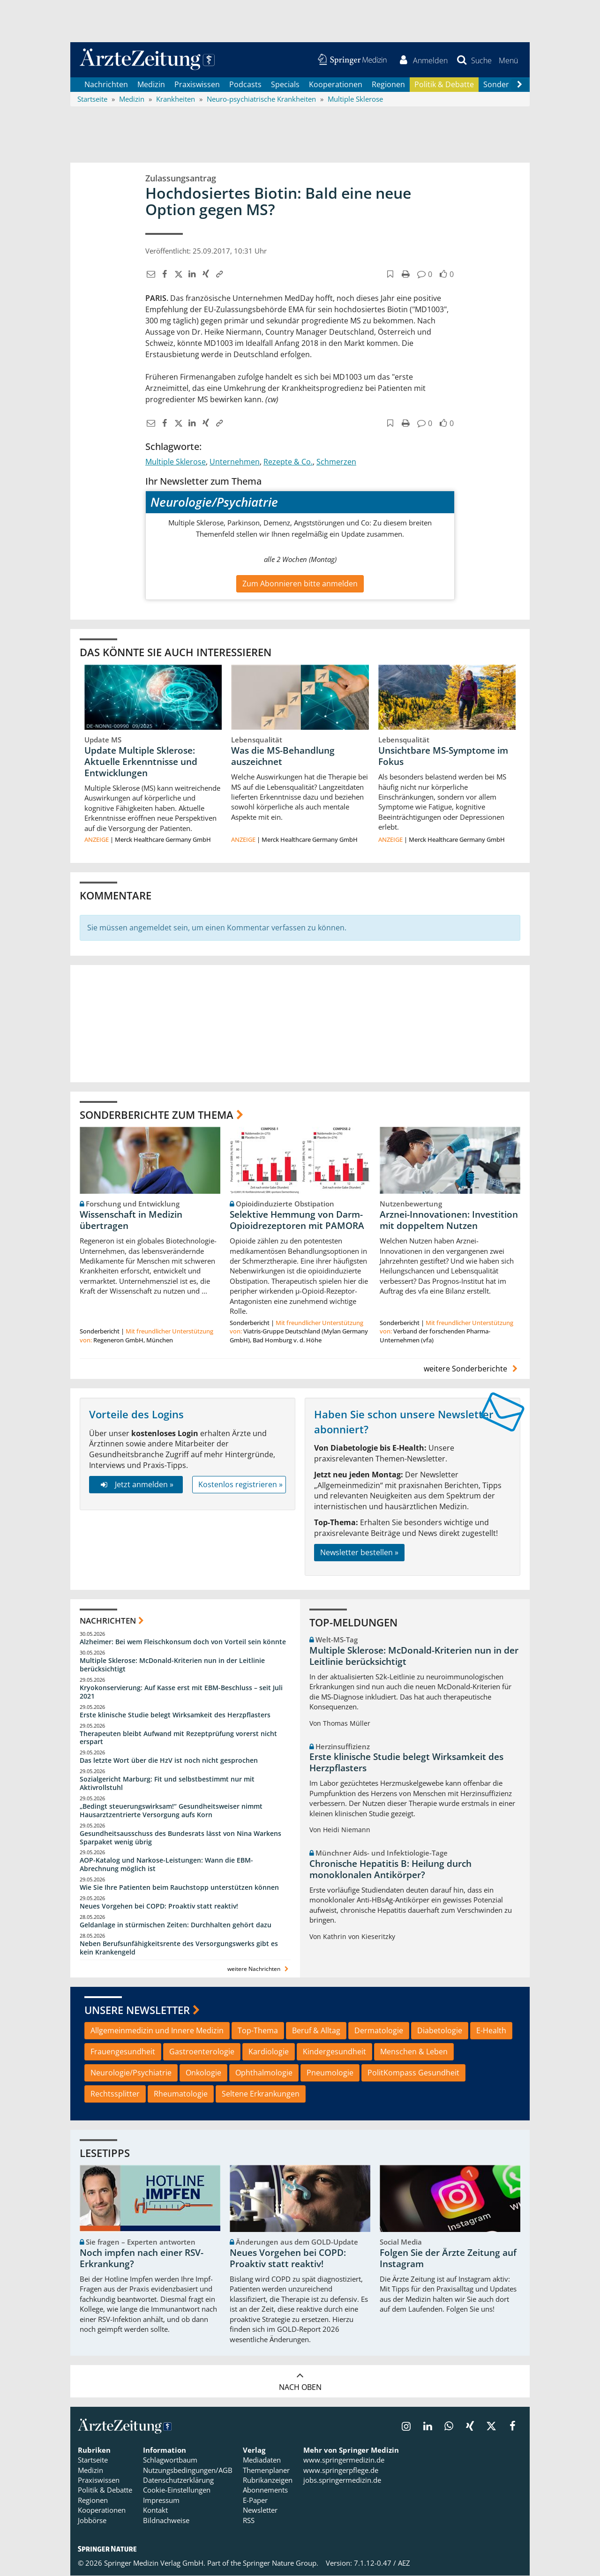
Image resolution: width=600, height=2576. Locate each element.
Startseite (93, 2460)
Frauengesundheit (122, 2052)
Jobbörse (92, 2520)
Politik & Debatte (444, 84)
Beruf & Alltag (316, 2031)
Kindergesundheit (334, 2052)
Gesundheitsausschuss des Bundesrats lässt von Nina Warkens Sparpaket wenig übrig (180, 1837)
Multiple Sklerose (175, 462)
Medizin (151, 84)
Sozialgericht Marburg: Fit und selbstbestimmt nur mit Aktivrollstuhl (167, 1783)
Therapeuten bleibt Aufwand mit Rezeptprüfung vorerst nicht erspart (178, 1737)
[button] (508, 60)
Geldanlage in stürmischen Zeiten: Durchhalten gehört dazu (175, 1925)
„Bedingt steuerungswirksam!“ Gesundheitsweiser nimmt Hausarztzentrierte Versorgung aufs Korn (171, 1810)
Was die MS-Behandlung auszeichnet (283, 756)
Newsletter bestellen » (359, 1552)
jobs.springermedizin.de (342, 2480)
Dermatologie (378, 2031)
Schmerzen (336, 462)
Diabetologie (439, 2031)
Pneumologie (330, 2072)
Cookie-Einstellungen (176, 2490)
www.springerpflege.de (340, 2470)
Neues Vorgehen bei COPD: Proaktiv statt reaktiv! (159, 1906)
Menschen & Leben (414, 2052)
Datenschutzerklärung (178, 2480)
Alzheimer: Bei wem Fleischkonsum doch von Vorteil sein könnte (183, 1642)
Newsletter (260, 2510)
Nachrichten (106, 84)
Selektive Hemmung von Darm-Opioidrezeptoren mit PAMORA (297, 1220)
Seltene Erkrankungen (261, 2094)
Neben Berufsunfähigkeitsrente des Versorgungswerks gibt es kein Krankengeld (179, 1947)
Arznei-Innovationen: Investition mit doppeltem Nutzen (449, 1220)
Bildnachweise (166, 2520)
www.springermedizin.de (343, 2460)
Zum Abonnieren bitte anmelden (300, 583)
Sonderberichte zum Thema (156, 1115)
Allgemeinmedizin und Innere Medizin (157, 2031)
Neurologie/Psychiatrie (131, 2072)
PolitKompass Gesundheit (413, 2072)
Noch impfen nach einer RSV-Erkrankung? (141, 2258)
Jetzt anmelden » (135, 1484)
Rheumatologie (181, 2094)
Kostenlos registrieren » (240, 1484)
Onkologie (203, 2072)
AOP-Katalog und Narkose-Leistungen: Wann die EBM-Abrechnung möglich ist (166, 1864)
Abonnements (265, 2490)
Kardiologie (268, 2052)
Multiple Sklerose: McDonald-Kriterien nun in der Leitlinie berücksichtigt (172, 1665)
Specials (285, 84)
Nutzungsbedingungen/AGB (187, 2470)
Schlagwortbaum (170, 2460)
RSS (249, 2520)
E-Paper (255, 2500)
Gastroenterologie (201, 2052)
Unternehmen (235, 462)
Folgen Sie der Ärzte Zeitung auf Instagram (448, 2258)
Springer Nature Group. (280, 2563)
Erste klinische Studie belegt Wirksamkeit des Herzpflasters (175, 1714)
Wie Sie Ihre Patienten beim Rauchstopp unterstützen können (179, 1887)
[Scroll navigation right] (519, 85)
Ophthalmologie (263, 2072)
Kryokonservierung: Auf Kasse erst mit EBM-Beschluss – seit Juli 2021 (181, 1691)
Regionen (388, 84)
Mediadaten (262, 2460)
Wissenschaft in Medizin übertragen (131, 1220)
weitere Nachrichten (259, 1969)
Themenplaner (266, 2470)
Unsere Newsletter (137, 2010)
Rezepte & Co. (288, 462)
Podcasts (245, 84)
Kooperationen (335, 84)
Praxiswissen (197, 84)
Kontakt (155, 2510)
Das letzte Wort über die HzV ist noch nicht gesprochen (169, 1760)
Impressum (161, 2500)
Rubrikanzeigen (267, 2480)
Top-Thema (258, 2031)
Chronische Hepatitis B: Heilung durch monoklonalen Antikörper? (390, 1869)
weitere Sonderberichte (472, 1369)
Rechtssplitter (115, 2094)
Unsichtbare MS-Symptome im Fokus (443, 756)
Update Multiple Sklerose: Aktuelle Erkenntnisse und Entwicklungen (140, 761)
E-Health (491, 2031)
